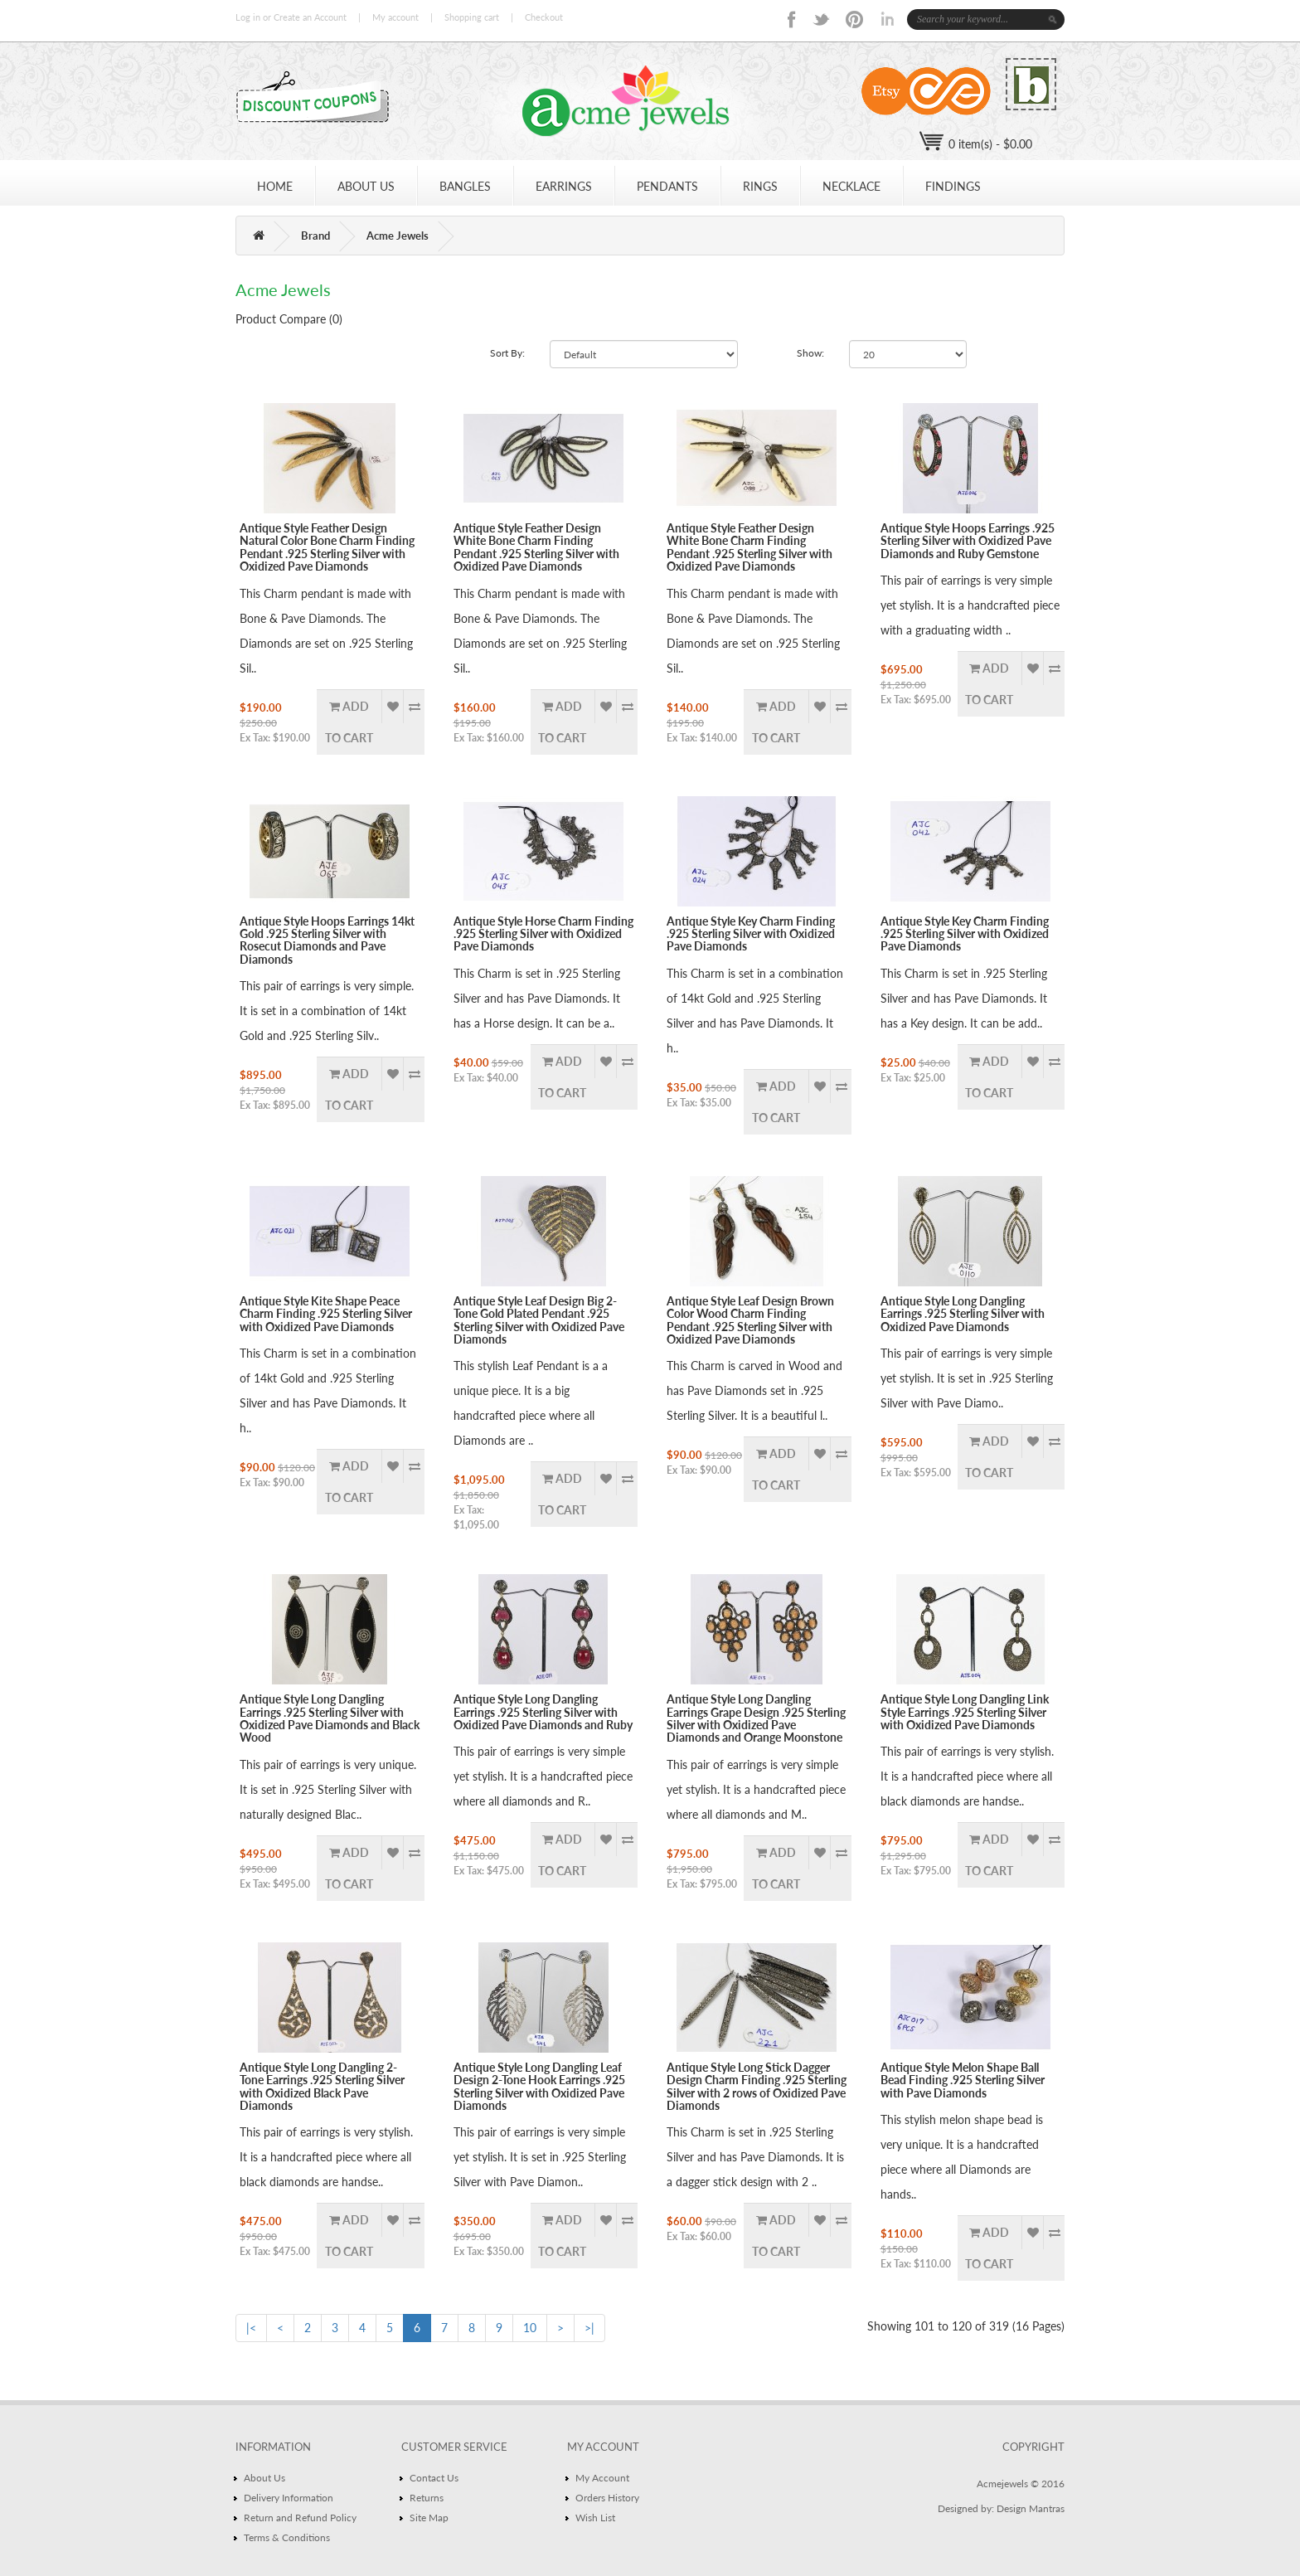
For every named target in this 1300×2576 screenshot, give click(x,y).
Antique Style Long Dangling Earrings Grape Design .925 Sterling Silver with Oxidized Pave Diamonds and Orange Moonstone (756, 1718)
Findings (953, 186)
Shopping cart (471, 17)
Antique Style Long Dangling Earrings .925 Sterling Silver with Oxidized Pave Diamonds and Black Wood (330, 1718)
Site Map (429, 2517)
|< (251, 2328)
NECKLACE (851, 186)
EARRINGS (564, 186)
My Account (602, 2478)
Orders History (607, 2497)
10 (529, 2328)
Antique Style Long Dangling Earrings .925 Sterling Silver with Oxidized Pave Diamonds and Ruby (543, 1712)
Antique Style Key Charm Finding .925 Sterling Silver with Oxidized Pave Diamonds (751, 934)
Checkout (544, 17)
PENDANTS (667, 186)
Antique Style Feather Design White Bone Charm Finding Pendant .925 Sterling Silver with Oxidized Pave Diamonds (536, 547)
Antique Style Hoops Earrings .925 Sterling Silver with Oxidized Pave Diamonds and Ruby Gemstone (967, 541)
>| (589, 2328)
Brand (315, 235)
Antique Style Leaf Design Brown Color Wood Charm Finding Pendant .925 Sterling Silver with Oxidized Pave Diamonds (750, 1320)
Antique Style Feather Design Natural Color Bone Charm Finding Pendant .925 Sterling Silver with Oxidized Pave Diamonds (327, 547)
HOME (275, 186)
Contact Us (434, 2478)
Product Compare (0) (288, 319)
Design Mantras (1031, 2508)
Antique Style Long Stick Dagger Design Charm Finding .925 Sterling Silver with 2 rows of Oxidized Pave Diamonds (756, 2086)
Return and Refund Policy (300, 2517)
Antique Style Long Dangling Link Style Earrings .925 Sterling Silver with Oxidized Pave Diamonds (964, 1712)
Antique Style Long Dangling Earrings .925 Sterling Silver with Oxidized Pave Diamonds (962, 1314)
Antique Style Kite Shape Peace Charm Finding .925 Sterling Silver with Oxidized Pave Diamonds (326, 1314)
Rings (760, 186)
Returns (427, 2497)
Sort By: (507, 353)
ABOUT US (366, 186)
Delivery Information (288, 2497)
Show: (810, 353)
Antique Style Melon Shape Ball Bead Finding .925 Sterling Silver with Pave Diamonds (962, 2080)
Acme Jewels (397, 235)
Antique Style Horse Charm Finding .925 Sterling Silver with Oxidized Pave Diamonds (543, 934)
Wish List (595, 2517)
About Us (264, 2478)
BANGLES (465, 186)
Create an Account (310, 17)
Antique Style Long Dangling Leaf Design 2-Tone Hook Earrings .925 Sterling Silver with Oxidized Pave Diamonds (539, 2086)
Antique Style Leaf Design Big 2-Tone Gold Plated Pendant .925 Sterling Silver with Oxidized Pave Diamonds (539, 1320)
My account (395, 17)
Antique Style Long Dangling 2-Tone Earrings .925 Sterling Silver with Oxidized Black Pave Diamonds (322, 2086)
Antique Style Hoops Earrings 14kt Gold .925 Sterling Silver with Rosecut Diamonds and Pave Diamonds (327, 940)
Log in (247, 17)
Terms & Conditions (287, 2537)
